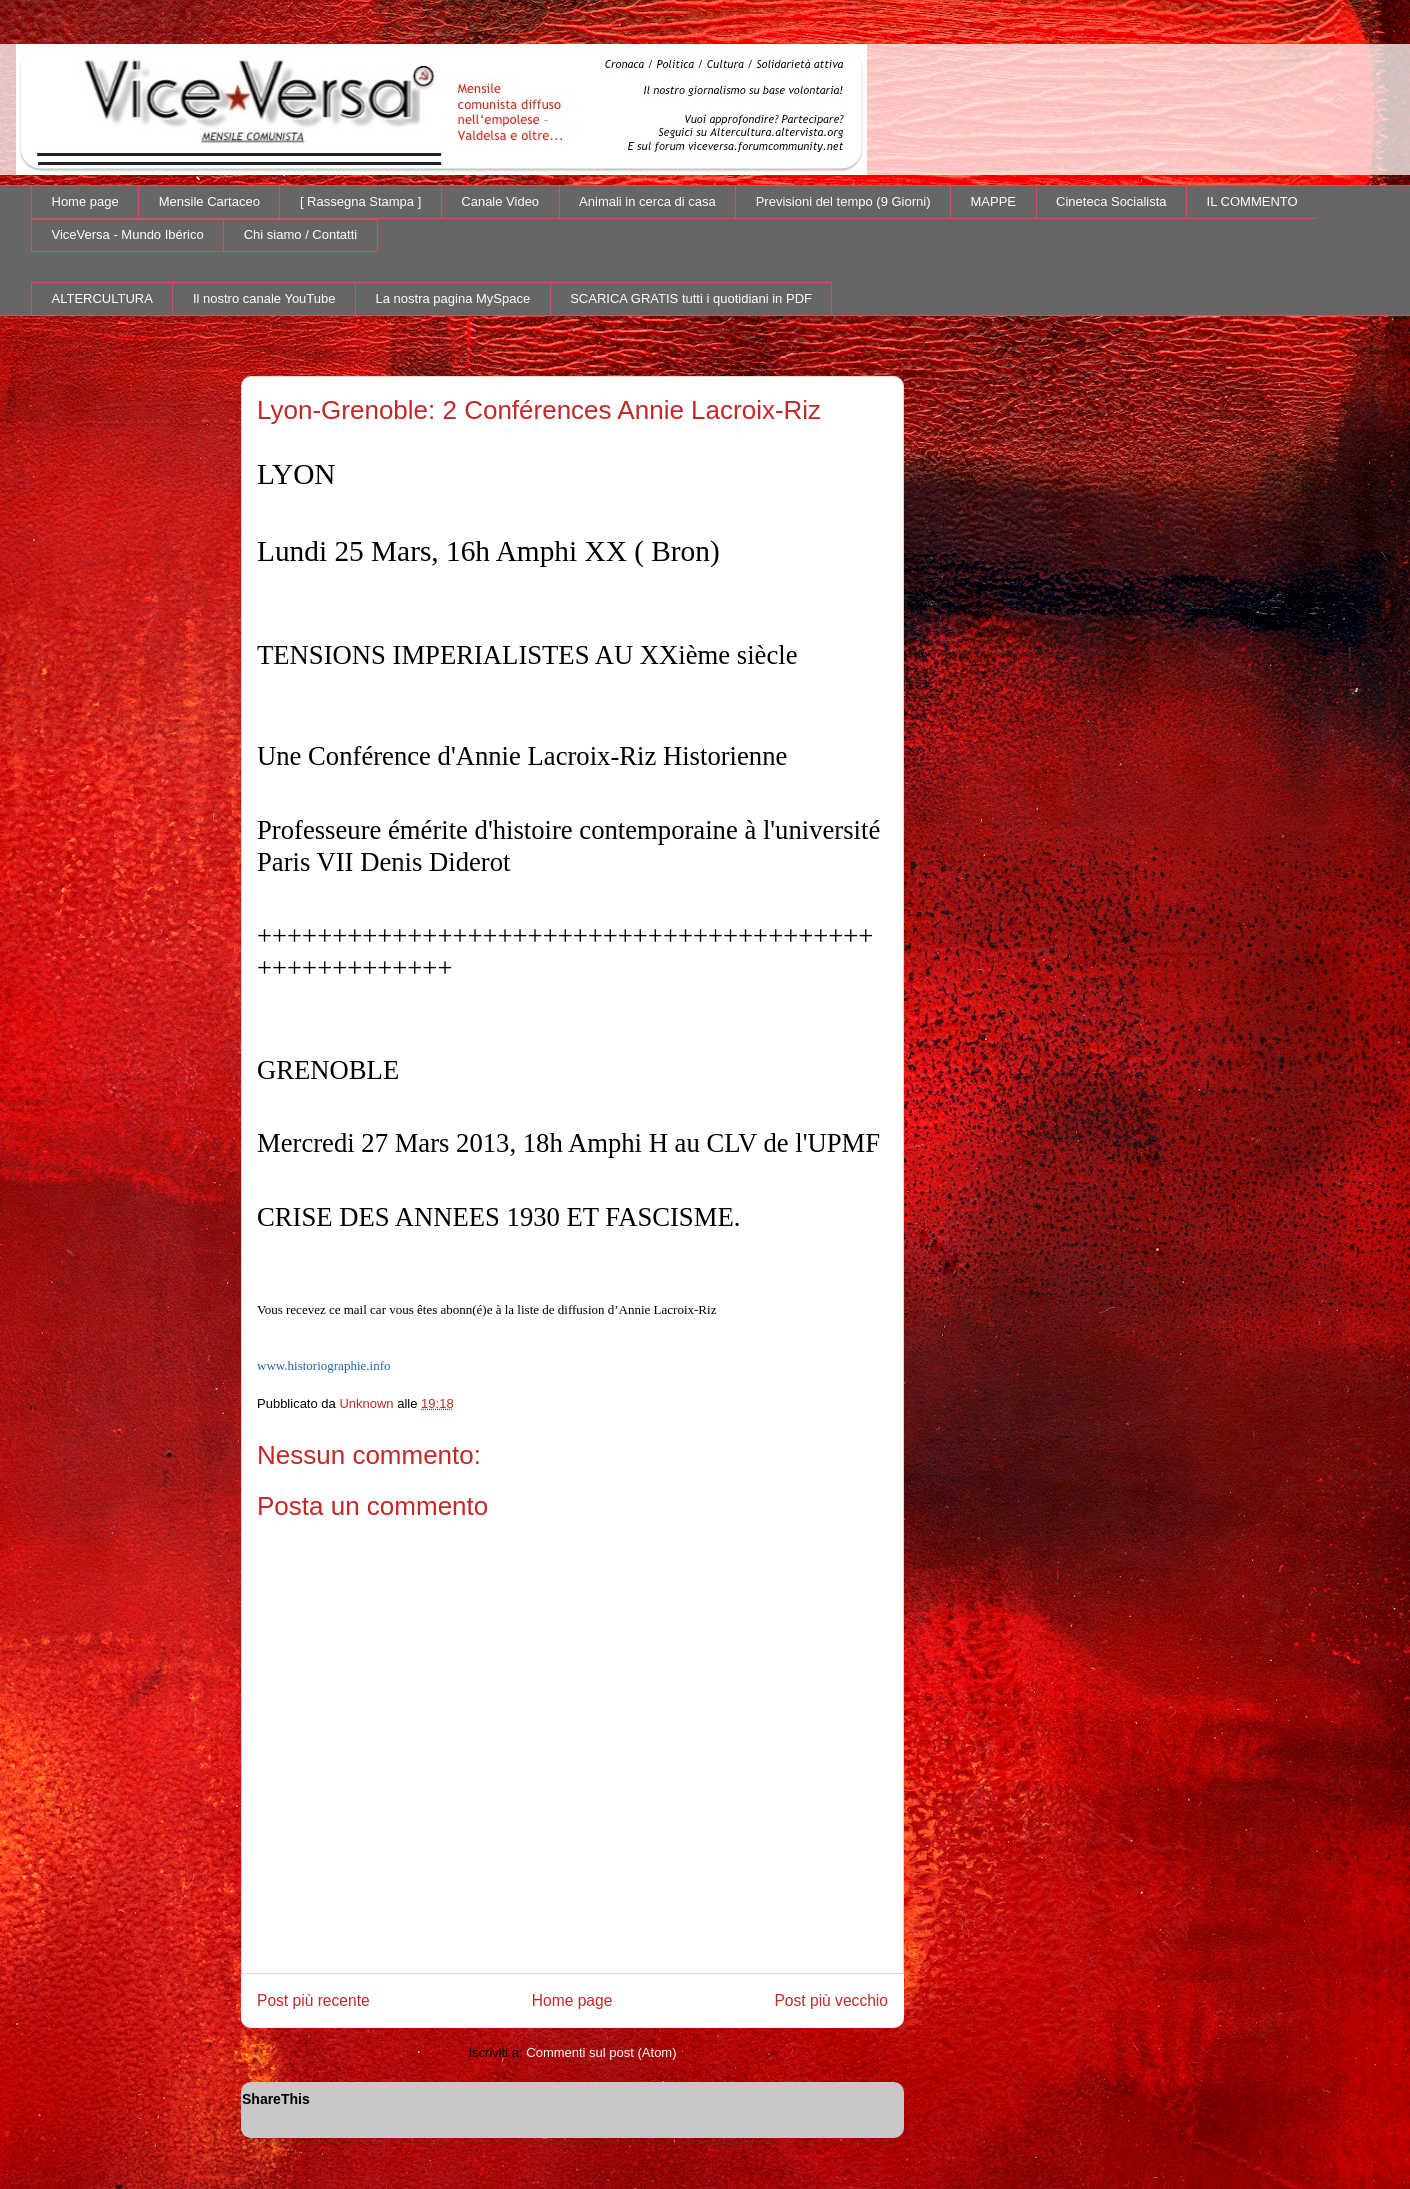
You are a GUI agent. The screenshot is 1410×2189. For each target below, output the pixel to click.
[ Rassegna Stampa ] (360, 201)
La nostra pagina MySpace (453, 298)
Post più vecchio (831, 2000)
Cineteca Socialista (1111, 201)
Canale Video (500, 201)
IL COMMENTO (1252, 201)
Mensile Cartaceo (209, 201)
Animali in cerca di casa (647, 201)
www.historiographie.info (323, 1365)
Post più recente (313, 2000)
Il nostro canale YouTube (264, 298)
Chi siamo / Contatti (300, 234)
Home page (85, 201)
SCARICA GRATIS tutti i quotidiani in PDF (691, 298)
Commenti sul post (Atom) (601, 2052)
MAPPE (994, 201)
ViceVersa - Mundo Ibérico (128, 234)
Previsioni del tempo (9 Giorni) (843, 201)
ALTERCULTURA (102, 298)
